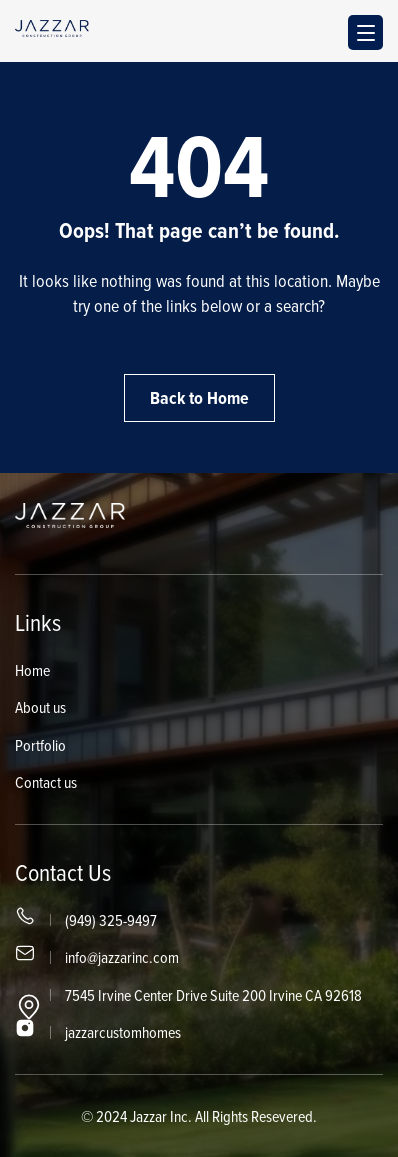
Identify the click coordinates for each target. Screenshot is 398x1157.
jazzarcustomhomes (123, 1032)
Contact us (46, 782)
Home (32, 670)
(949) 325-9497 (111, 920)
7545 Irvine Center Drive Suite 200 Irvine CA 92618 (213, 995)
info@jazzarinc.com (122, 957)
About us (40, 707)
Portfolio (40, 745)
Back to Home (199, 398)
